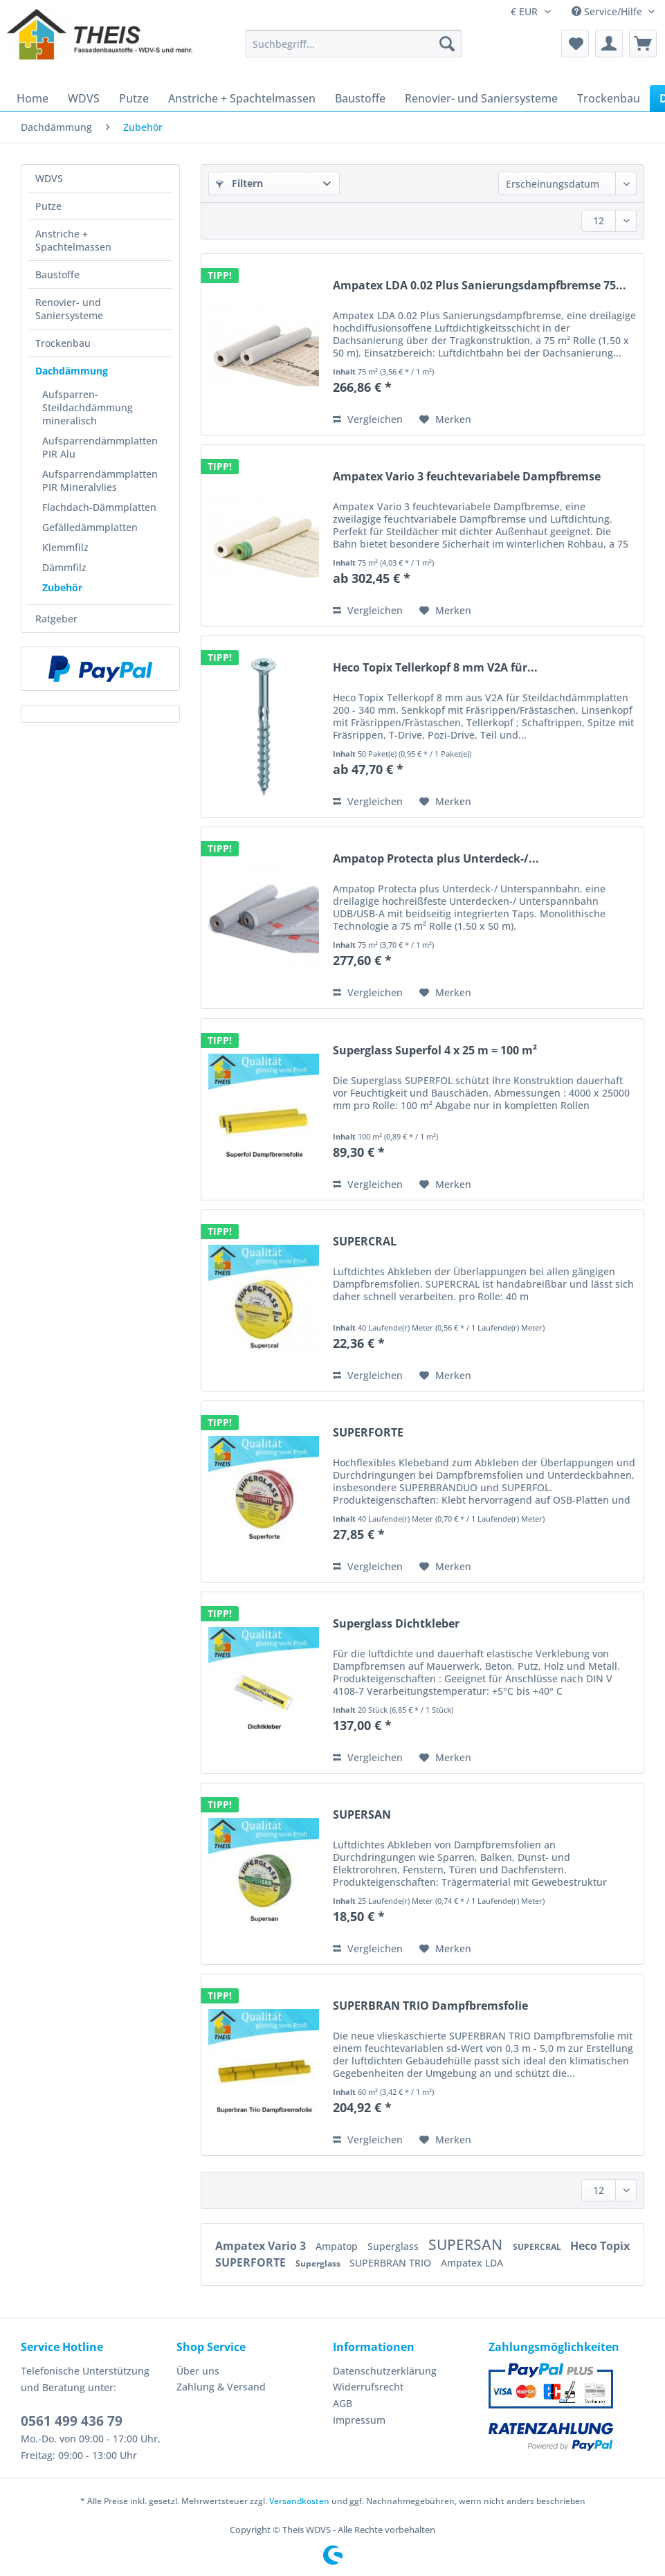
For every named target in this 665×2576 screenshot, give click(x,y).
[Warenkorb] (643, 43)
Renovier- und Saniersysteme (69, 309)
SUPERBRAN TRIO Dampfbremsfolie (430, 2006)
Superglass (394, 2246)
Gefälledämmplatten (90, 527)
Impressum (359, 2419)
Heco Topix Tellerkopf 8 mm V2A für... (435, 667)
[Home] (32, 98)
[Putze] (133, 98)
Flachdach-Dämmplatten (99, 507)
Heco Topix (600, 2245)
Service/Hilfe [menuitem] (608, 11)
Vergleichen (368, 419)
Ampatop (338, 2246)
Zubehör (62, 587)
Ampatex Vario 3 (262, 2245)
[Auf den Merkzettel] (445, 419)
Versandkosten (299, 2501)
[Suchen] (447, 43)
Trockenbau (63, 343)
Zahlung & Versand (221, 2386)
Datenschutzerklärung (385, 2370)
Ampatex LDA (472, 2262)
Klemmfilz (65, 547)
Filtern (239, 183)
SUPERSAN (362, 1815)
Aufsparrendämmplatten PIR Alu (100, 447)
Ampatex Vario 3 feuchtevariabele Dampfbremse (467, 476)
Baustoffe (57, 274)
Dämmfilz (64, 567)
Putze (48, 206)
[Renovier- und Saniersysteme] (481, 98)
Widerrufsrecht (368, 2386)
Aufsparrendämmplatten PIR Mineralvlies (100, 480)
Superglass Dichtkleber (396, 1623)
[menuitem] (354, 50)
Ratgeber (56, 618)
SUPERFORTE (368, 1432)
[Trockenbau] (608, 98)
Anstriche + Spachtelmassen (73, 240)
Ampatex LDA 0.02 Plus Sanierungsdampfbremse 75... (479, 285)
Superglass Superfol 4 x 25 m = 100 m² (435, 1050)
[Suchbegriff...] (354, 43)
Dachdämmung (71, 370)
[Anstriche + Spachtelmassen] (241, 98)
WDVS (49, 178)
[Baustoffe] (360, 98)
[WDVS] (83, 98)
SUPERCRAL (365, 1241)
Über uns (197, 2370)
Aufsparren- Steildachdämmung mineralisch (87, 407)
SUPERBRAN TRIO (391, 2262)
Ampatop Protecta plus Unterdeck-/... (436, 859)
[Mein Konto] (609, 43)
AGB (342, 2403)
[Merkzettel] (575, 43)
